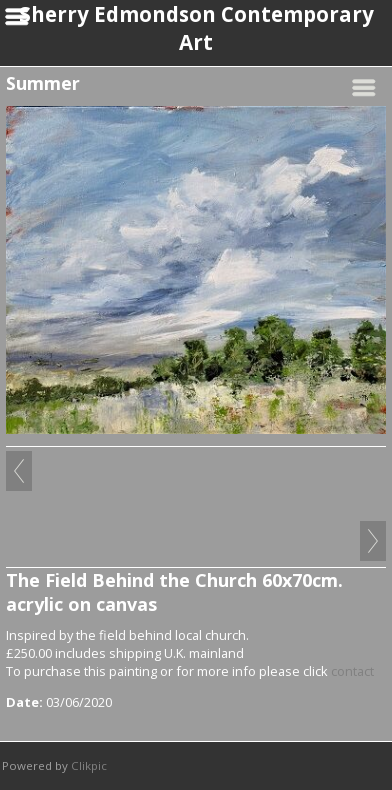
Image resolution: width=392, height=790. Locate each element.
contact (352, 671)
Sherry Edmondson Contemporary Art (196, 28)
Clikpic (89, 765)
